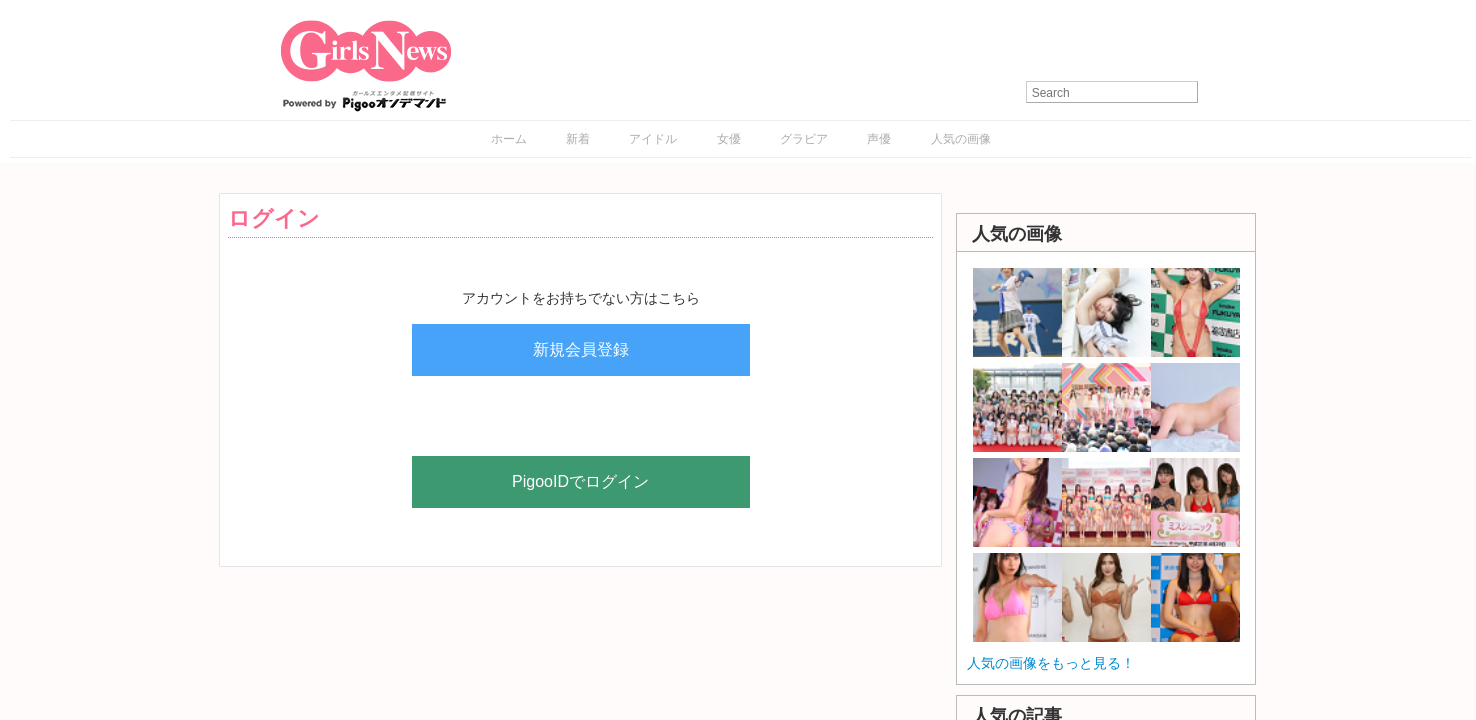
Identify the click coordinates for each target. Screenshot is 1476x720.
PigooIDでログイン (580, 481)
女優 (729, 139)
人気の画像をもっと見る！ (1051, 663)
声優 (879, 139)
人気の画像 (961, 139)
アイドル (653, 139)
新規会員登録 (581, 349)
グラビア (804, 139)
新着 (578, 139)
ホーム (509, 139)
